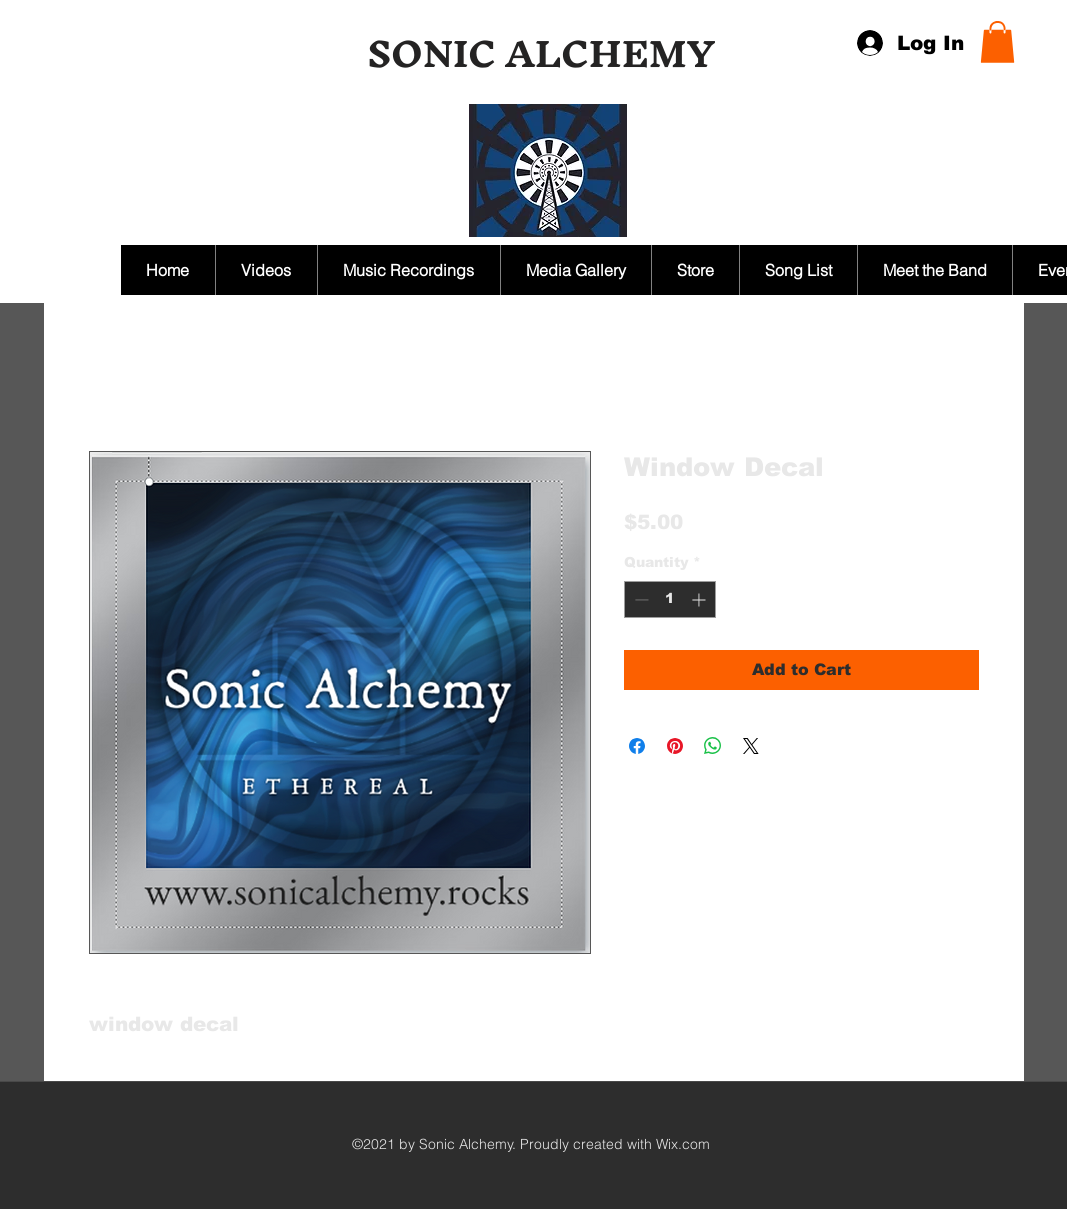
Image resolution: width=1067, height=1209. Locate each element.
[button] (997, 42)
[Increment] (700, 599)
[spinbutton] (670, 599)
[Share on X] (751, 746)
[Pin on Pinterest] (675, 746)
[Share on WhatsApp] (713, 746)
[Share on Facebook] (637, 746)
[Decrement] (639, 599)
